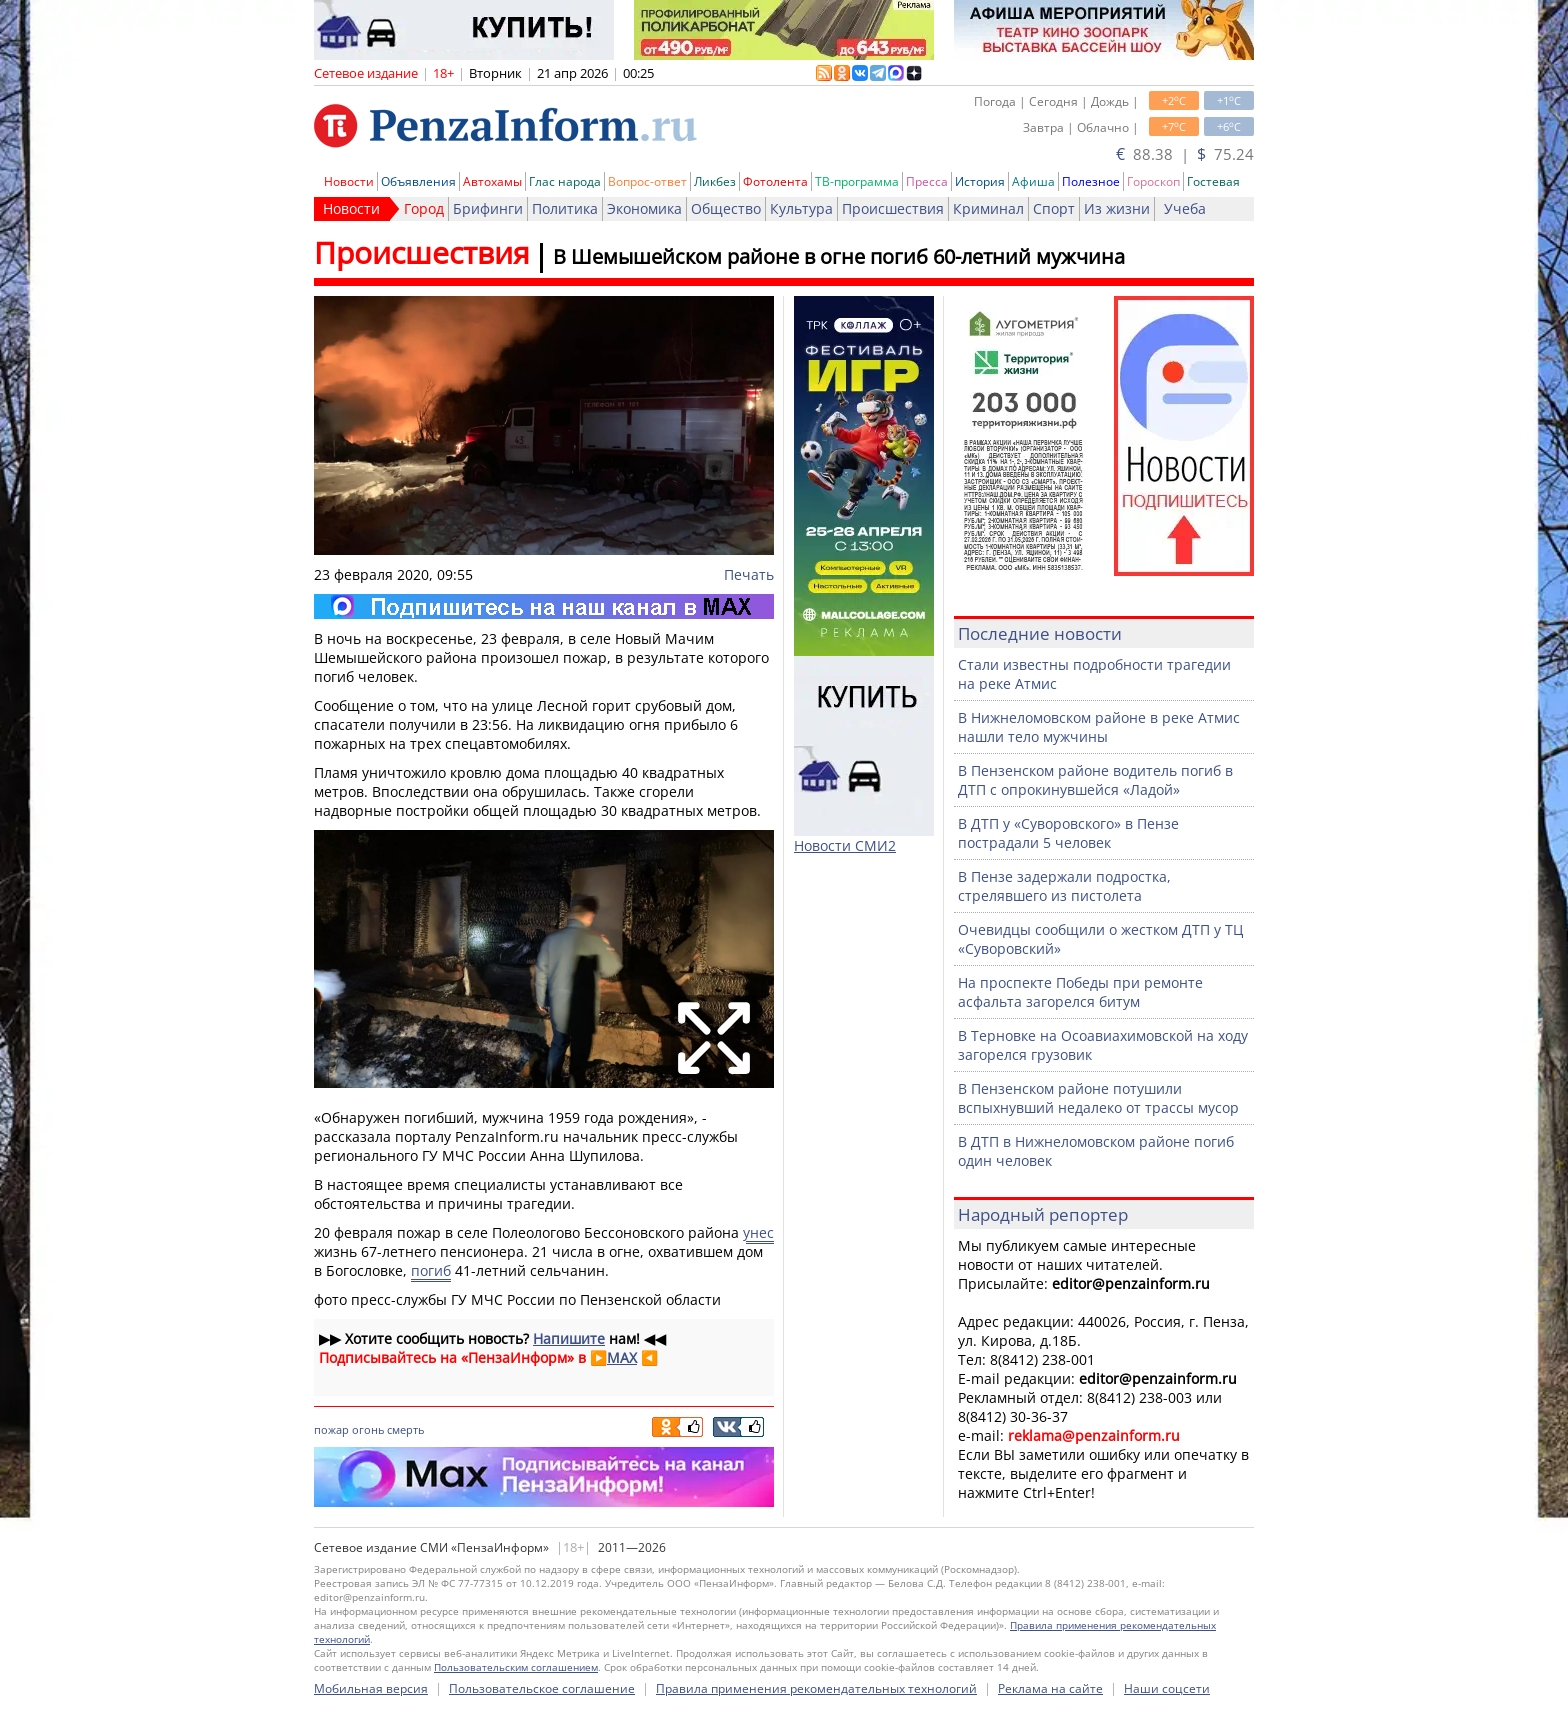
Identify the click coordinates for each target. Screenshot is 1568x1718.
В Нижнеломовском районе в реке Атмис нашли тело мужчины (1099, 727)
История (980, 181)
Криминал (988, 208)
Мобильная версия (371, 1688)
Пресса (927, 181)
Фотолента (775, 181)
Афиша (1033, 181)
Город (424, 208)
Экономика (644, 208)
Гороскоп (1153, 181)
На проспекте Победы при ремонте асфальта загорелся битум (1080, 992)
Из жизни (1117, 208)
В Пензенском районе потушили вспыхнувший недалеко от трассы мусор (1098, 1098)
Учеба (1185, 208)
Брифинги (488, 208)
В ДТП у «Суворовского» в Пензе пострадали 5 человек (1068, 833)
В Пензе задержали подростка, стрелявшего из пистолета (1064, 886)
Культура (801, 208)
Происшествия (893, 208)
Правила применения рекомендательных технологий (816, 1688)
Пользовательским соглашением (516, 1667)
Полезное (1091, 181)
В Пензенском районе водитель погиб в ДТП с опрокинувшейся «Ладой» (1095, 780)
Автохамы (492, 181)
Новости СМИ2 (845, 845)
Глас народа (565, 181)
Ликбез (715, 181)
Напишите (569, 1338)
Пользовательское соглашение (542, 1688)
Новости (349, 181)
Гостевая (1213, 181)
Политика (565, 208)
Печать (749, 574)
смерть (405, 1429)
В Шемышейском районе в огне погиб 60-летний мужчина (839, 256)
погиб (431, 1270)
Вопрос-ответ (647, 181)
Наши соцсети (1167, 1688)
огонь (368, 1429)
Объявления (418, 181)
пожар (331, 1429)
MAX (622, 1357)
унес (758, 1232)
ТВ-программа (857, 181)
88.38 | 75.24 (1185, 154)
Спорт (1054, 208)
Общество (726, 208)
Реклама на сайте (1050, 1688)
